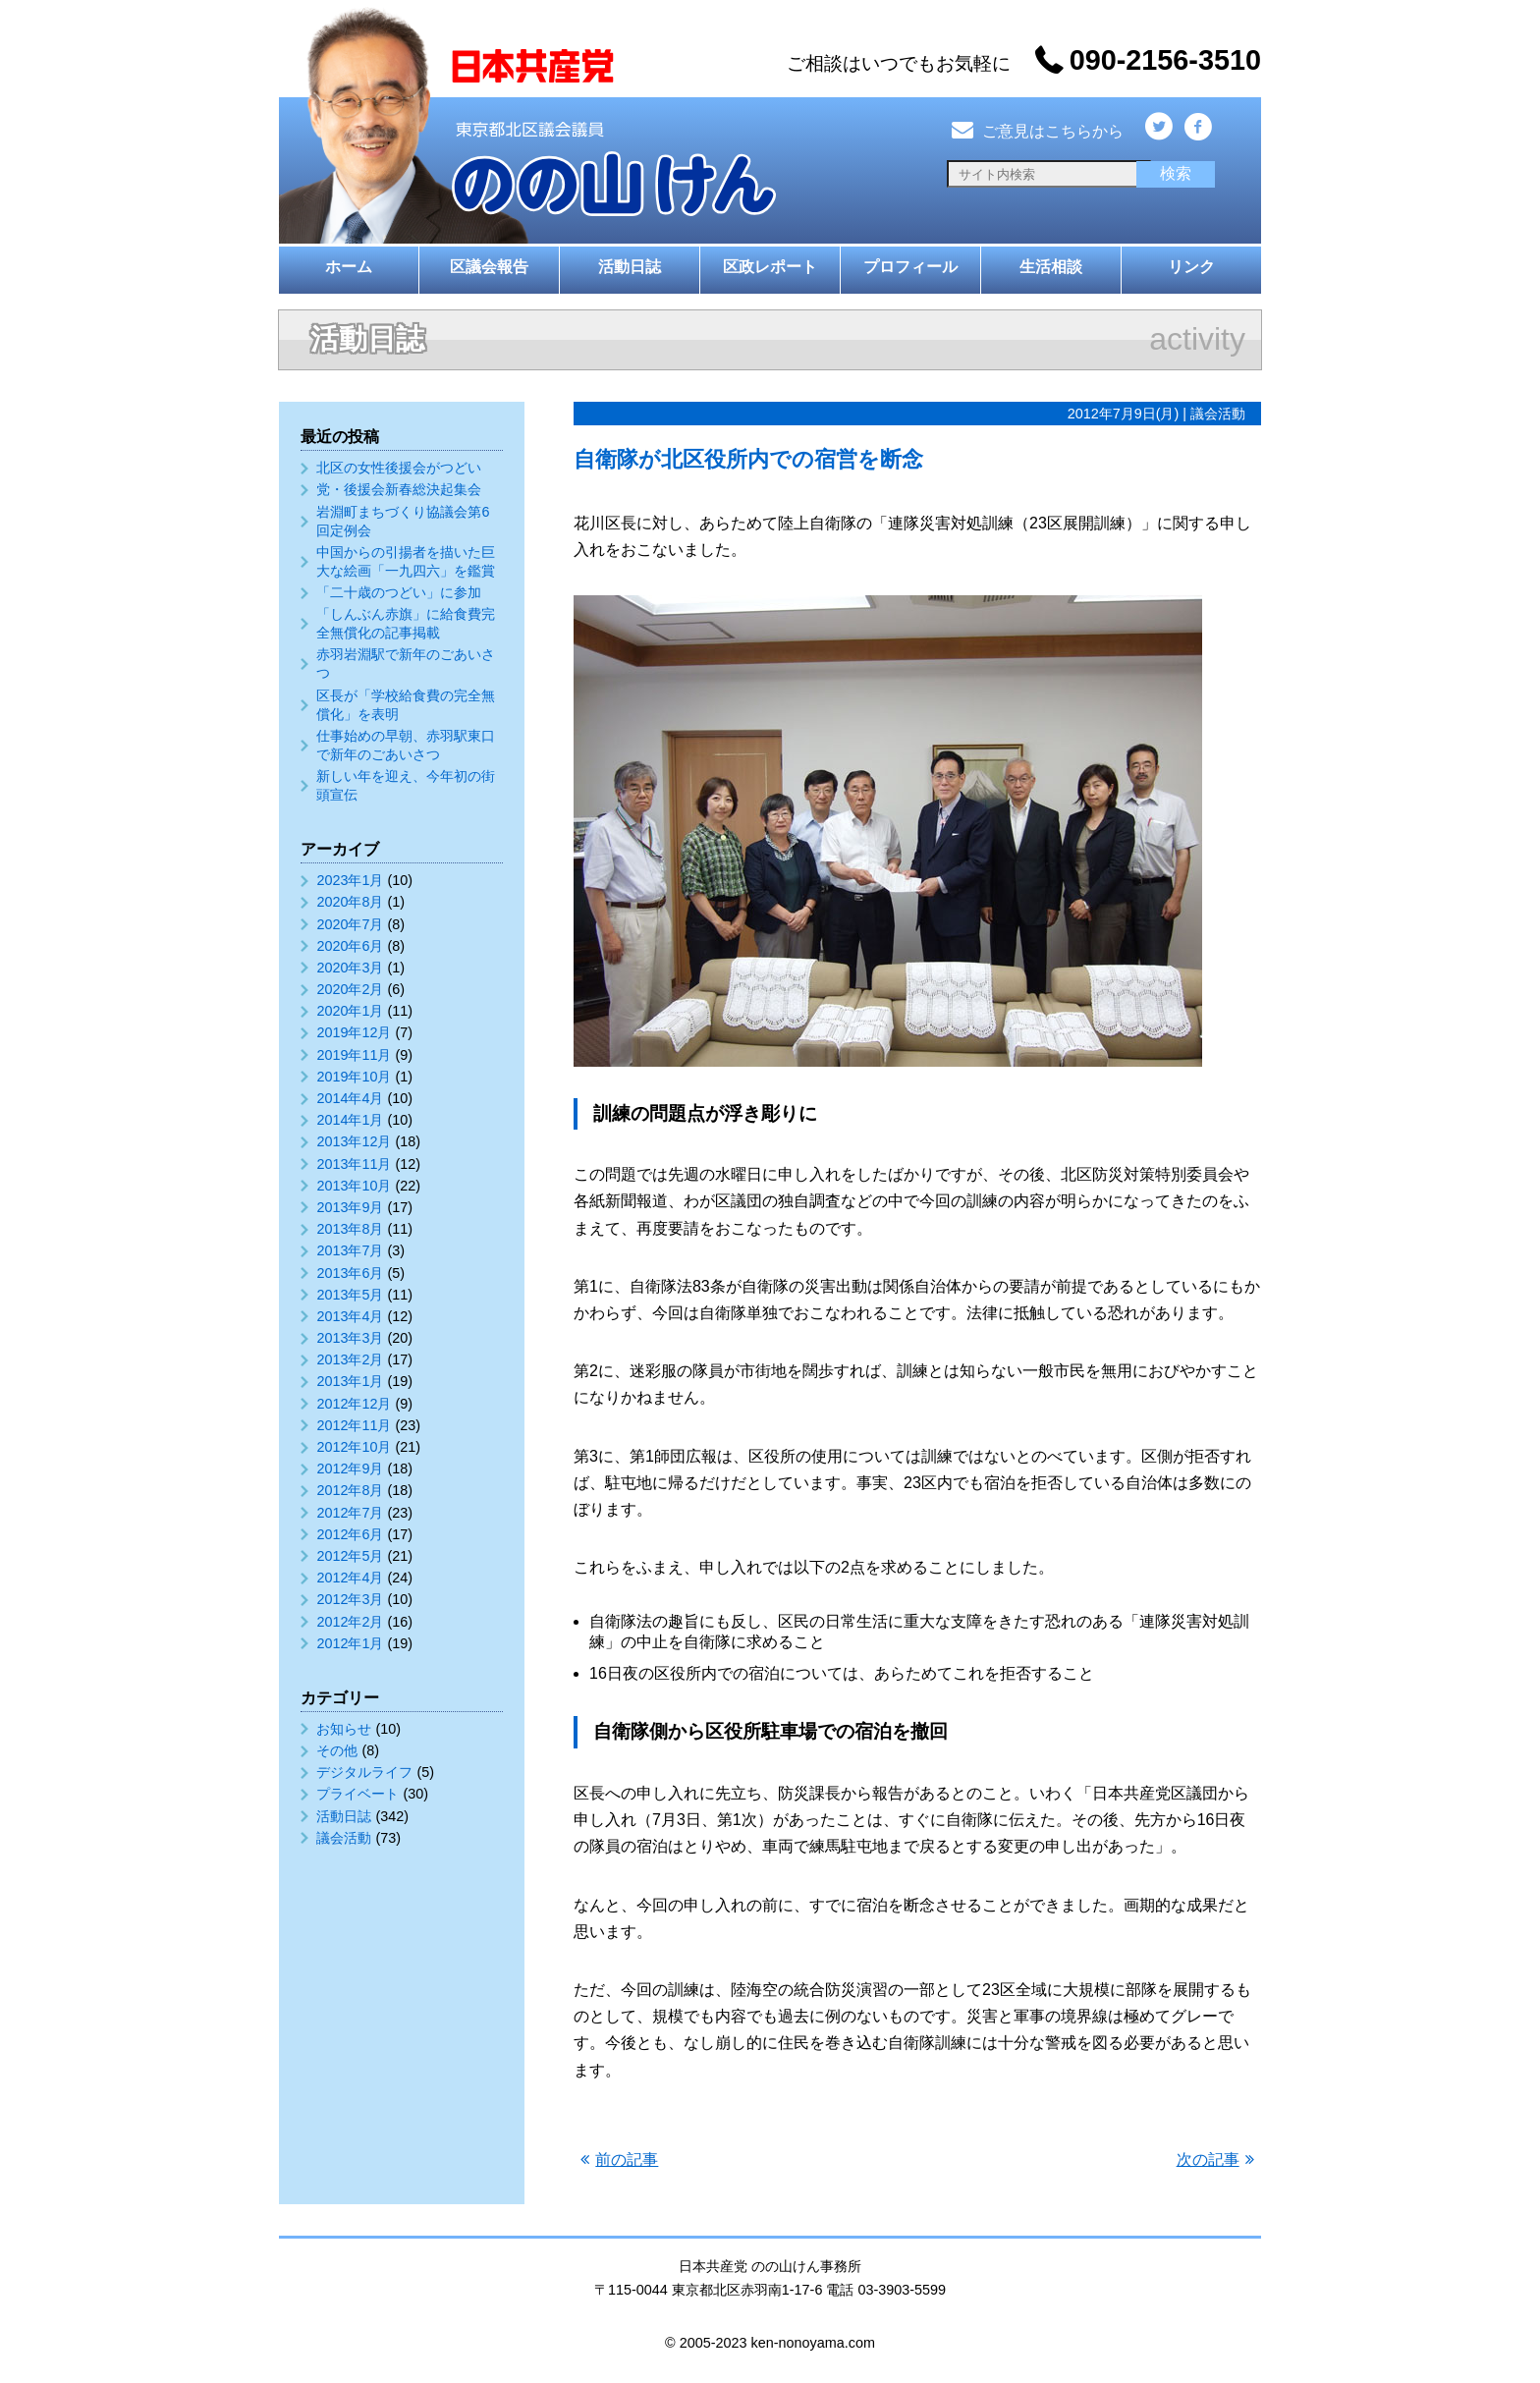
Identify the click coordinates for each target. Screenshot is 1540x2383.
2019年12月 (353, 1032)
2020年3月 (349, 967)
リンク (1191, 266)
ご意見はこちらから (1035, 131)
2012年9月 (349, 1468)
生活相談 (1050, 266)
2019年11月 (353, 1055)
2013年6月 (349, 1273)
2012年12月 (353, 1404)
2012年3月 (349, 1599)
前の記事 (626, 2159)
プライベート (357, 1793)
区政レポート (770, 266)
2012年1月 (349, 1643)
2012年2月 (349, 1622)
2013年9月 (349, 1207)
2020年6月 (349, 946)
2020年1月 (349, 1011)
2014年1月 (349, 1120)
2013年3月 (349, 1338)
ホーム (348, 266)
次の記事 (1208, 2159)
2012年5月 (349, 1556)
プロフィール (910, 266)
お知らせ (343, 1729)
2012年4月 (349, 1577)
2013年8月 (349, 1229)
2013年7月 (349, 1250)
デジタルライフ (364, 1772)
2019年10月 (353, 1076)
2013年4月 (349, 1316)
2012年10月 (353, 1447)
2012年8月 (349, 1490)
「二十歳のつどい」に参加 (398, 592)
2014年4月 (349, 1098)
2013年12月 (353, 1141)
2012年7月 (349, 1513)
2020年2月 (349, 989)
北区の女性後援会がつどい (398, 467)
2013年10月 (353, 1185)
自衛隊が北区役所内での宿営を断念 (748, 459)
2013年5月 (349, 1294)
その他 (337, 1750)
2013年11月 (353, 1164)
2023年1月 (349, 880)
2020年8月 (349, 902)
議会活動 (343, 1838)
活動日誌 (629, 266)
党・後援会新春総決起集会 (398, 489)
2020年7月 (349, 924)
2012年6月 (349, 1534)
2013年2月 (349, 1359)
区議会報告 (489, 266)
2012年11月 (353, 1425)
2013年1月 (349, 1381)
